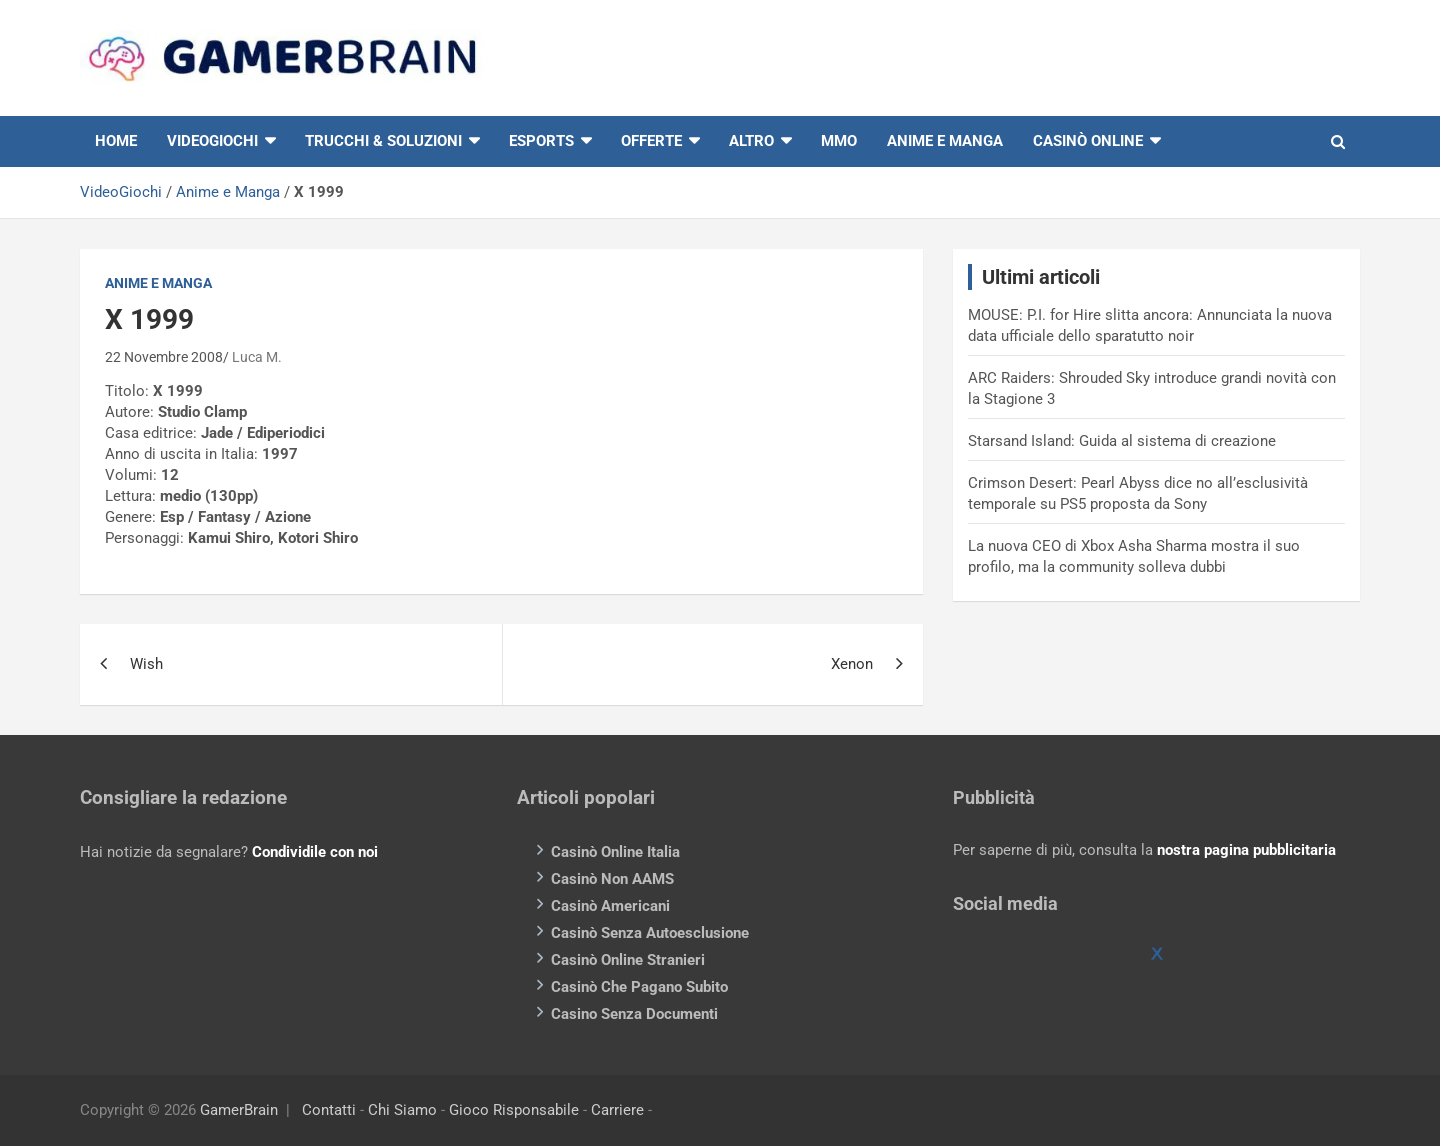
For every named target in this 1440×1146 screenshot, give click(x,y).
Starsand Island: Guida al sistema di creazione (1122, 441)
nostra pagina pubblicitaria (1246, 850)
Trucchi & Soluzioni (383, 141)
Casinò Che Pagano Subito (639, 987)
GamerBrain (239, 1110)
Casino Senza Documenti (634, 1014)
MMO (839, 141)
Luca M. (257, 357)
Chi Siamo (402, 1110)
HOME (116, 141)
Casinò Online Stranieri (628, 960)
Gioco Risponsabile (514, 1110)
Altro (751, 141)
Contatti (329, 1110)
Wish (146, 664)
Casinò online (1088, 141)
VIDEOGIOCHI (212, 141)
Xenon (852, 664)
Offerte (651, 141)
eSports (541, 141)
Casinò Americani (610, 906)
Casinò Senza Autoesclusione (650, 933)
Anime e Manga (945, 141)
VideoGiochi (121, 192)
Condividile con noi (315, 852)
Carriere (617, 1110)
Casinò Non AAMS (612, 879)
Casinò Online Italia (615, 852)
